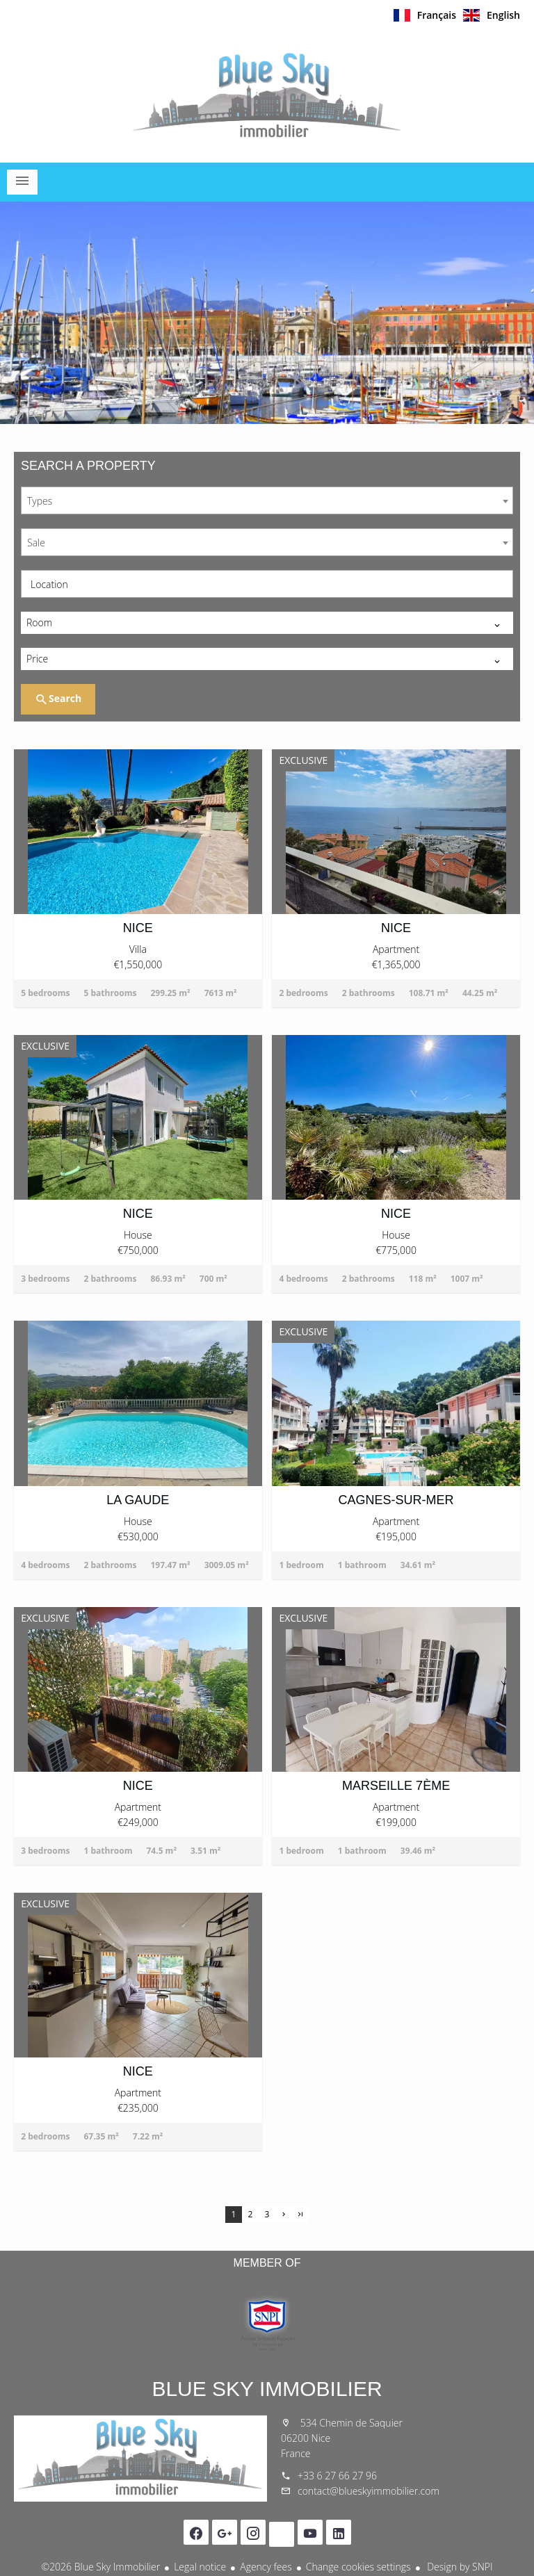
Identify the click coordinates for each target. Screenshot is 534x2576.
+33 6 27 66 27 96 (337, 2475)
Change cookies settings (358, 2566)
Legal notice (200, 2566)
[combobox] (267, 500)
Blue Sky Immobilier (267, 2388)
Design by (459, 2566)
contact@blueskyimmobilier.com (368, 2490)
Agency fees (265, 2566)
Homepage (267, 97)
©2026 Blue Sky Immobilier (100, 2566)
